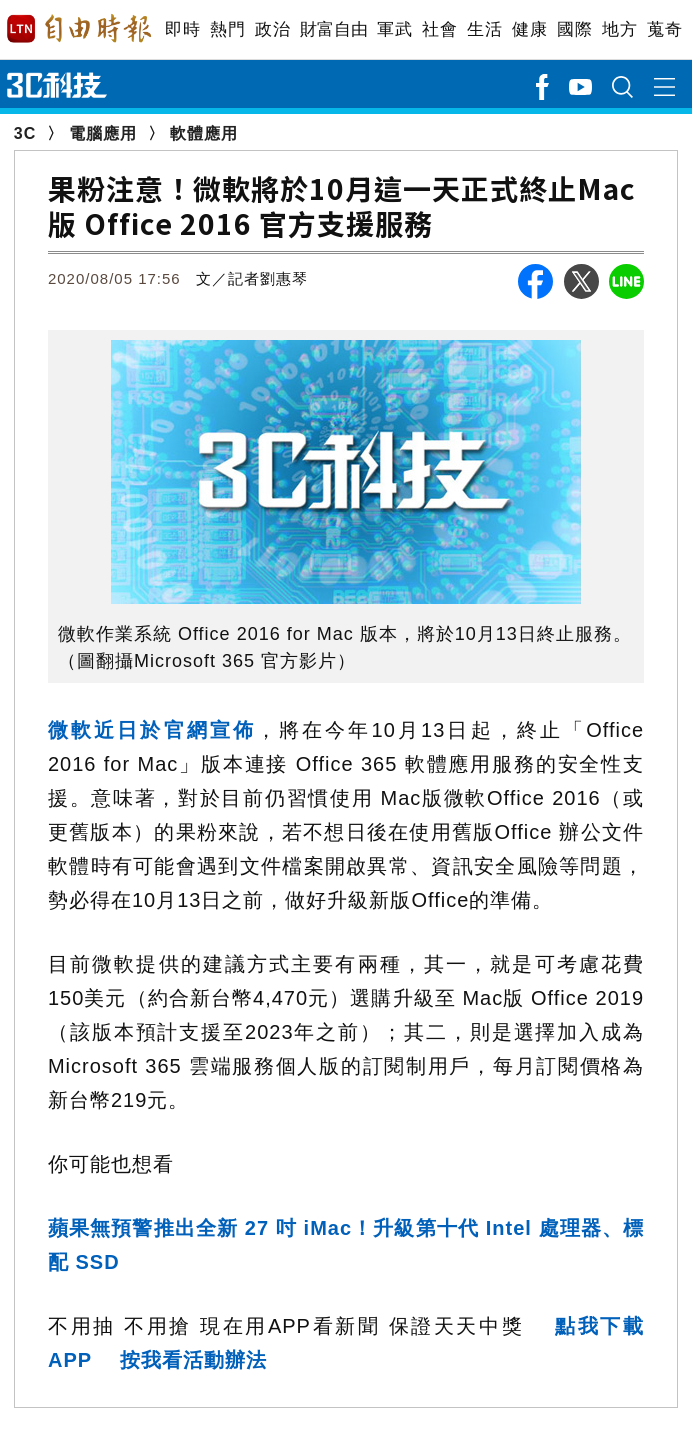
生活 (484, 29)
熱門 (227, 29)
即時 (182, 29)
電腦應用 (103, 133)
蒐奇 (664, 29)
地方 (619, 29)
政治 (272, 29)
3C (25, 133)
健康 (529, 29)
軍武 (394, 29)
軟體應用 (204, 133)
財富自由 (333, 29)
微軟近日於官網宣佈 (152, 730)
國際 (574, 29)
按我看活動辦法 (193, 1360)
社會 (439, 29)
